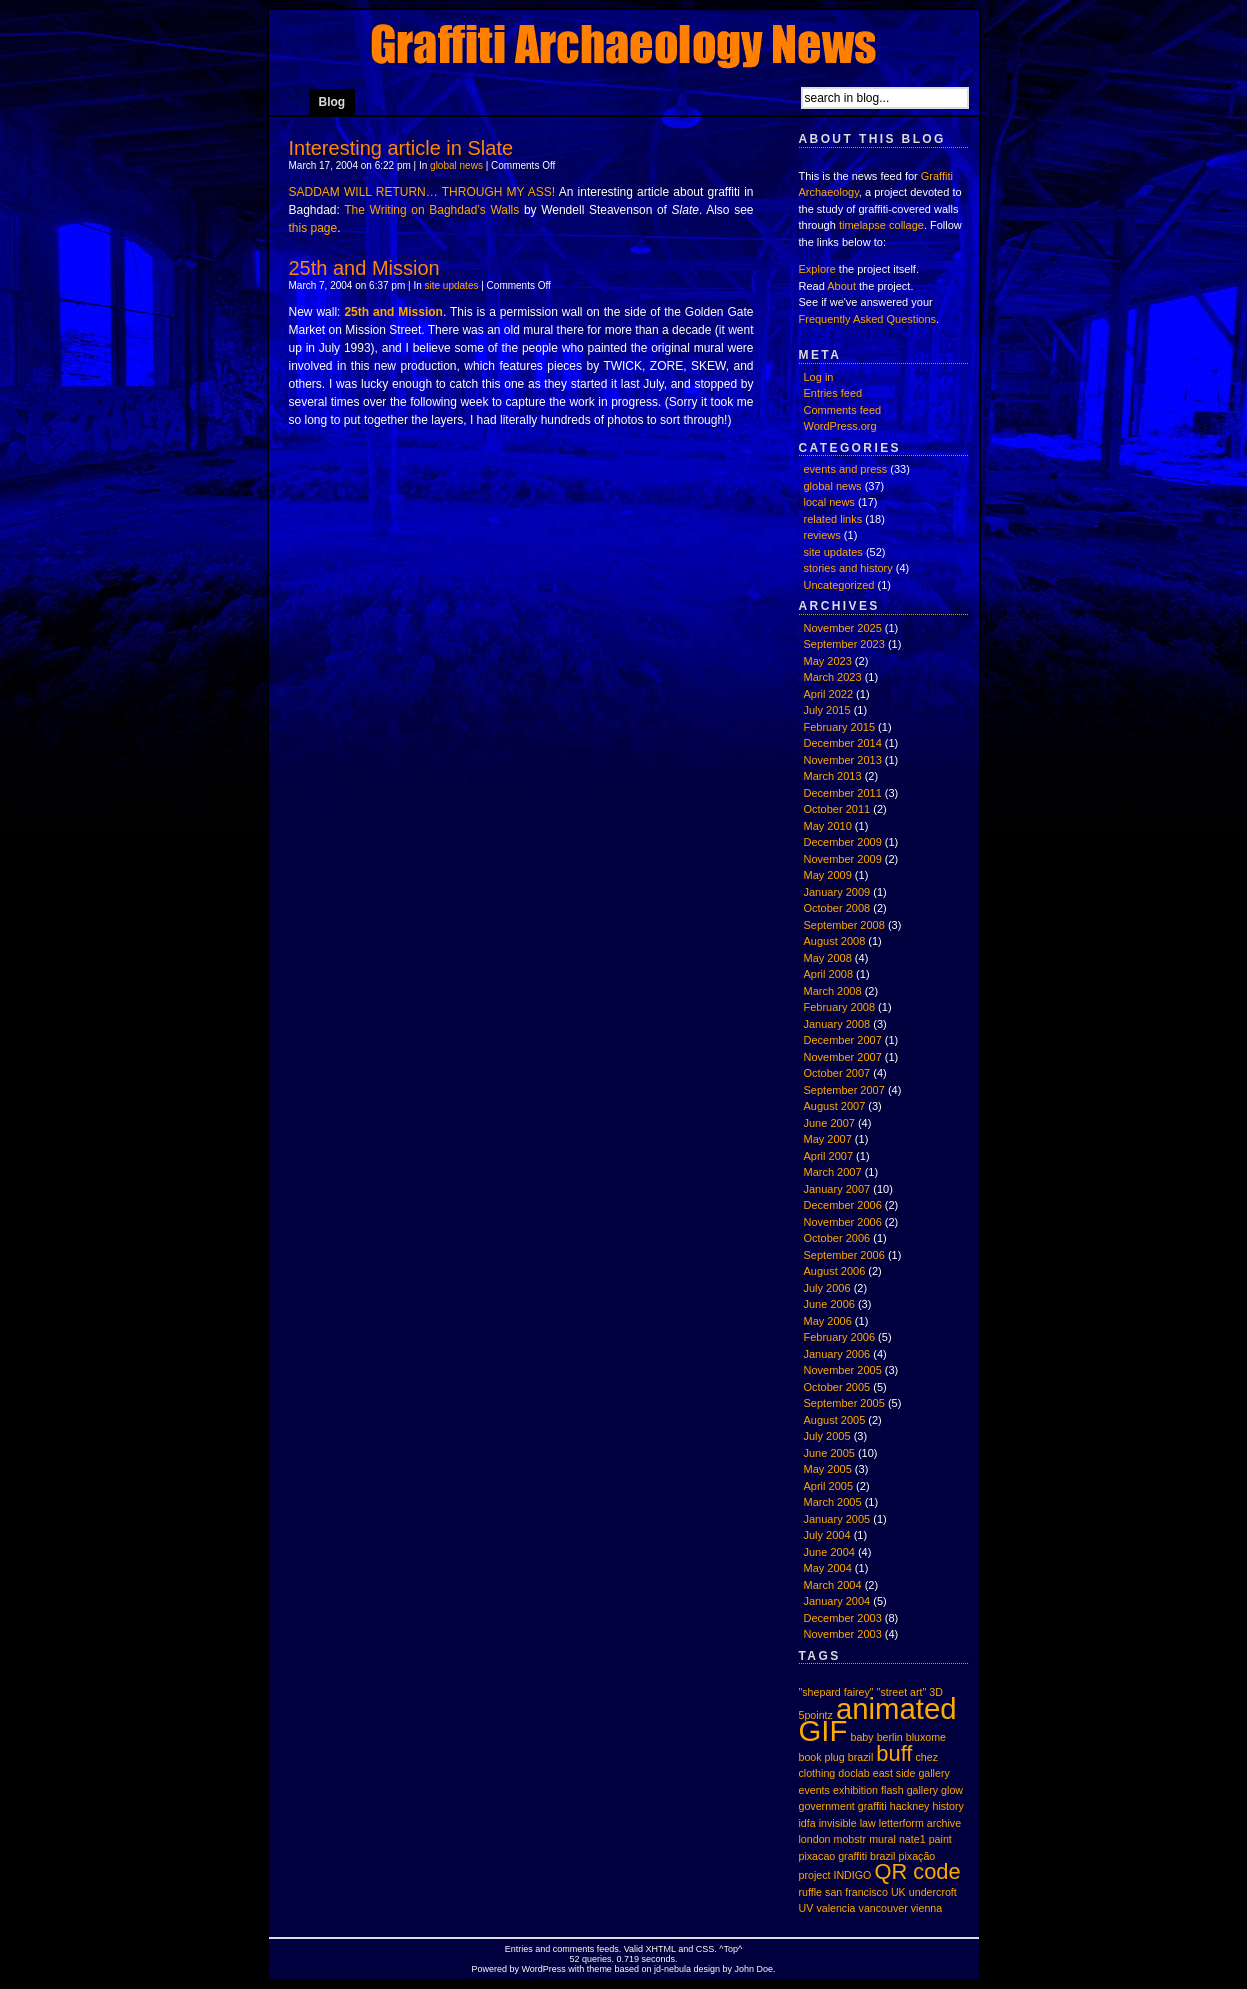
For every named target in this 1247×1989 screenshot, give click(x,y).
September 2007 (844, 1090)
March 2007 (833, 1172)
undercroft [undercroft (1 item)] (933, 1892)
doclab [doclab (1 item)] (853, 1773)
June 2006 (829, 1304)
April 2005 (829, 1486)
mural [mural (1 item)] (882, 1839)
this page (313, 228)
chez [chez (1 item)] (926, 1757)
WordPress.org (840, 426)
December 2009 (843, 842)
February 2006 (840, 1337)
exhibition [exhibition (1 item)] (855, 1790)
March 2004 (833, 1585)
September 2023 (844, 644)
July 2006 (827, 1288)
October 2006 (837, 1238)
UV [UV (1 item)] (806, 1908)
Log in (819, 377)
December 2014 (843, 743)
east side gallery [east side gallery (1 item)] (911, 1773)
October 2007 (837, 1073)
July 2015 (827, 710)
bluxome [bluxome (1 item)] (926, 1737)
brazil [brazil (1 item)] (860, 1757)
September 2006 (844, 1255)
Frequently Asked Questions (868, 319)
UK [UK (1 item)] (898, 1892)
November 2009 (843, 859)
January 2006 (837, 1354)
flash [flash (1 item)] (892, 1790)
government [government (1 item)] (827, 1806)
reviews (822, 535)
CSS (705, 1949)
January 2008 (837, 1024)
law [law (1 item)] (868, 1823)
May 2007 (828, 1139)
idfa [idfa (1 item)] (807, 1823)
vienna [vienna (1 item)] (926, 1908)
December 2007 (843, 1040)
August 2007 (835, 1106)
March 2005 (833, 1502)
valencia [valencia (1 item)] (835, 1908)
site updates (452, 285)
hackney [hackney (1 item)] (910, 1806)
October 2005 (837, 1387)
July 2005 (827, 1436)
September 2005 (844, 1403)
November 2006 (843, 1222)
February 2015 (840, 727)
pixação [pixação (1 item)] (917, 1856)
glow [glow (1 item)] (952, 1790)
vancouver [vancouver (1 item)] (883, 1908)
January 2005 (837, 1519)
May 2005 (828, 1469)
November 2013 (843, 760)
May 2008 (828, 958)
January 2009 (837, 892)
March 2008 (833, 991)
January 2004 (837, 1601)
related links (833, 519)
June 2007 (829, 1123)
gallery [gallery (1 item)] (922, 1790)
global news (456, 165)
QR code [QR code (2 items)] (917, 1871)
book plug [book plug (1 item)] (822, 1757)
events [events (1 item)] (814, 1790)
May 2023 (828, 661)
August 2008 (835, 941)
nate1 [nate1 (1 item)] (912, 1839)
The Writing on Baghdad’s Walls (431, 210)
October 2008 (837, 908)
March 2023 (833, 677)
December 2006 (843, 1205)
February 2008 (840, 1007)
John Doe (753, 1969)
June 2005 (829, 1453)
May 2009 (828, 875)
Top (731, 1949)
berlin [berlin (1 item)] (890, 1737)
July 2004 (827, 1535)
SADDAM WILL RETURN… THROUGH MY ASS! (422, 192)
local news (829, 502)
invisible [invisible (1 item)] (838, 1823)
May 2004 (828, 1568)
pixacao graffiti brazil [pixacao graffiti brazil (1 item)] (847, 1856)
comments (574, 1949)
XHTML (661, 1949)
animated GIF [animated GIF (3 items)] (878, 1720)
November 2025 (843, 628)
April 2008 (829, 974)
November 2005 (843, 1370)
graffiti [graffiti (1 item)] (872, 1806)
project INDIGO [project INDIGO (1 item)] (835, 1875)
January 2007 (837, 1189)
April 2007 (829, 1156)
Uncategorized (839, 585)
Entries (519, 1949)
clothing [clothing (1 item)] (817, 1773)
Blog (332, 102)
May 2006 (828, 1321)
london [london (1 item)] (815, 1839)
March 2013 (833, 776)
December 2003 (843, 1618)
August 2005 (835, 1420)
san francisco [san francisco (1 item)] (856, 1892)
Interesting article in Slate (401, 148)
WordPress (544, 1969)
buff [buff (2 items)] (894, 1753)
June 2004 (829, 1552)
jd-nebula (672, 1969)
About (841, 286)
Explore (817, 269)
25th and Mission (364, 268)
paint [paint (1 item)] (940, 1839)
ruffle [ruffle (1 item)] (811, 1892)
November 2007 (843, 1057)
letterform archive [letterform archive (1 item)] (920, 1823)
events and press (846, 469)
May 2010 (828, 826)
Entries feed (833, 393)
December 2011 (843, 793)
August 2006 (835, 1271)
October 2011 (837, 809)
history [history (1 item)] (948, 1806)
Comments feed (843, 410)
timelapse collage (881, 225)
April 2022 (829, 694)
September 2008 (844, 925)
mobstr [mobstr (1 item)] (850, 1839)
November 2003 (843, 1634)
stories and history (848, 568)
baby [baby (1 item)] (861, 1737)
